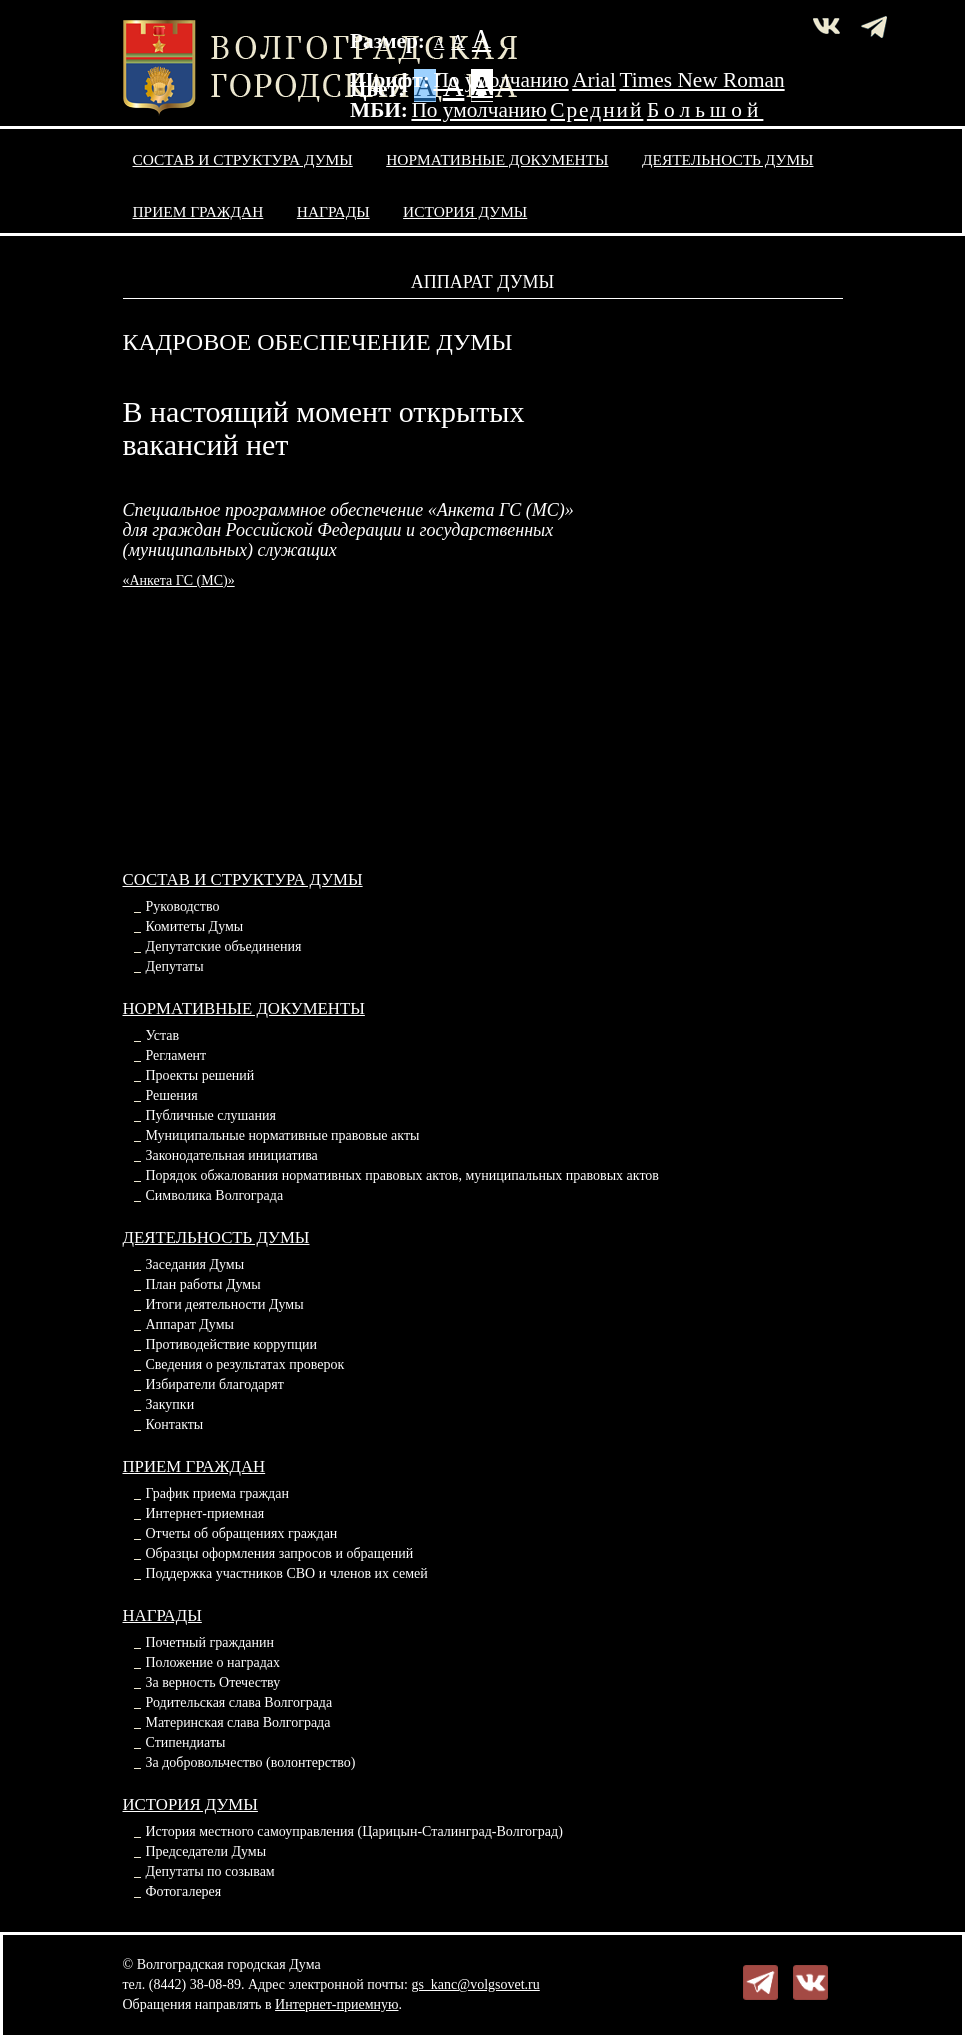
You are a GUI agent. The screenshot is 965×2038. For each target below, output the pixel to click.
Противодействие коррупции (232, 1344)
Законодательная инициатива (232, 1155)
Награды (333, 211)
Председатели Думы (206, 1851)
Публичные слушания (211, 1115)
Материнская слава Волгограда (238, 1722)
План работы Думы (203, 1284)
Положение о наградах (213, 1662)
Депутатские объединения (224, 946)
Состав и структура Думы (243, 159)
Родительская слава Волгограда (239, 1702)
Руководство (183, 906)
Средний (596, 110)
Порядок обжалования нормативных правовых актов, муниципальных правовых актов (402, 1175)
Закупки (170, 1404)
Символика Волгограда (215, 1195)
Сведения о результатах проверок (245, 1364)
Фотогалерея (184, 1891)
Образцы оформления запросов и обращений (280, 1553)
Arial (594, 80)
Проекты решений (200, 1075)
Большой (705, 110)
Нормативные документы (497, 159)
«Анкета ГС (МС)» (179, 580)
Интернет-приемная (205, 1513)
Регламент (176, 1055)
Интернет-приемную (336, 2004)
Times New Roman (702, 80)
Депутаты (175, 966)
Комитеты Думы (195, 926)
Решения (172, 1095)
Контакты (175, 1424)
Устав (163, 1035)
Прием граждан (198, 211)
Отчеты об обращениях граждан (242, 1533)
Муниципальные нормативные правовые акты (283, 1135)
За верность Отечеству (213, 1682)
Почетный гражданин (210, 1642)
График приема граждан (217, 1493)
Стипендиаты (186, 1742)
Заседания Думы (195, 1264)
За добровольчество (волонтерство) (251, 1762)
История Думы (465, 211)
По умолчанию (500, 80)
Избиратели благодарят (215, 1384)
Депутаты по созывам (210, 1871)
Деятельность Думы (728, 159)
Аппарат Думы (190, 1324)
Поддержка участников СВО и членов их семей (287, 1573)
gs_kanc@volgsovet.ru (475, 1984)
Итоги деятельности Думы (225, 1304)
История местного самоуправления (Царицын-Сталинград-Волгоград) (354, 1831)
